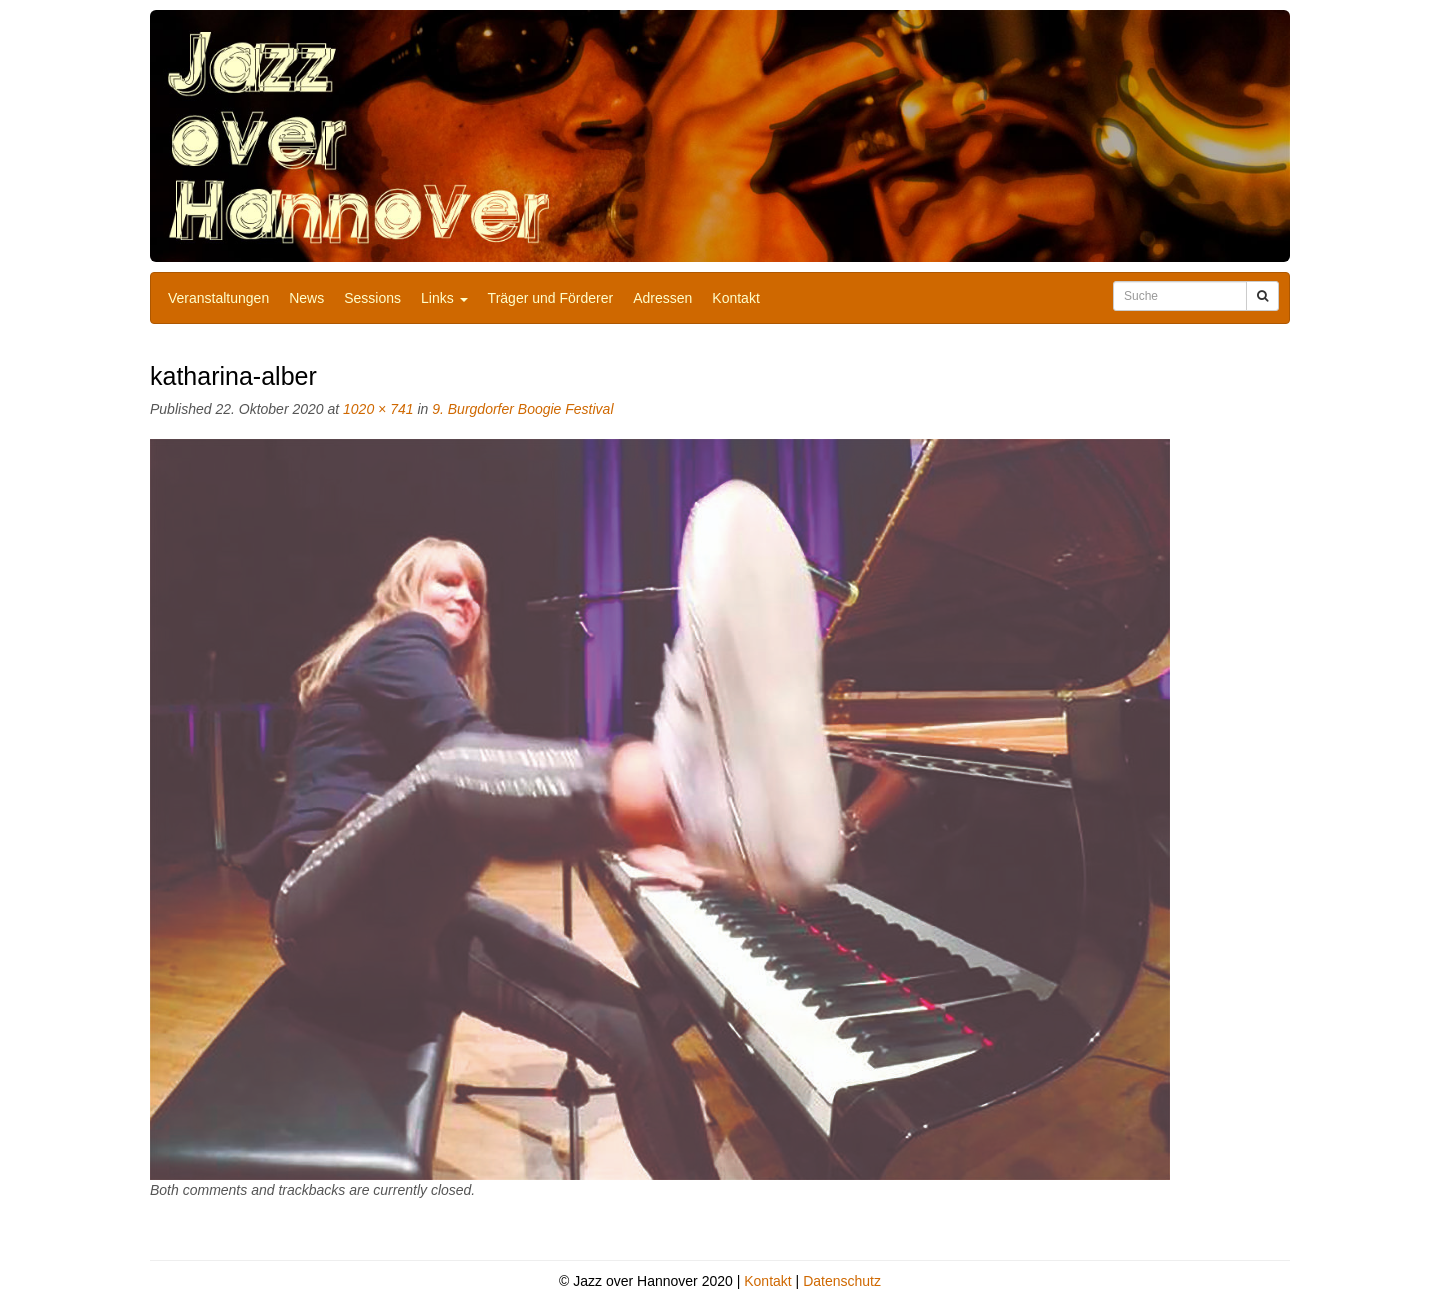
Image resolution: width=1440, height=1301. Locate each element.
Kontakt (735, 298)
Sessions (372, 298)
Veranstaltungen (218, 298)
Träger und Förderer (551, 298)
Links (444, 298)
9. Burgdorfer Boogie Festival (522, 409)
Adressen (662, 298)
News (306, 298)
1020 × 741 (378, 409)
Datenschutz (842, 1281)
